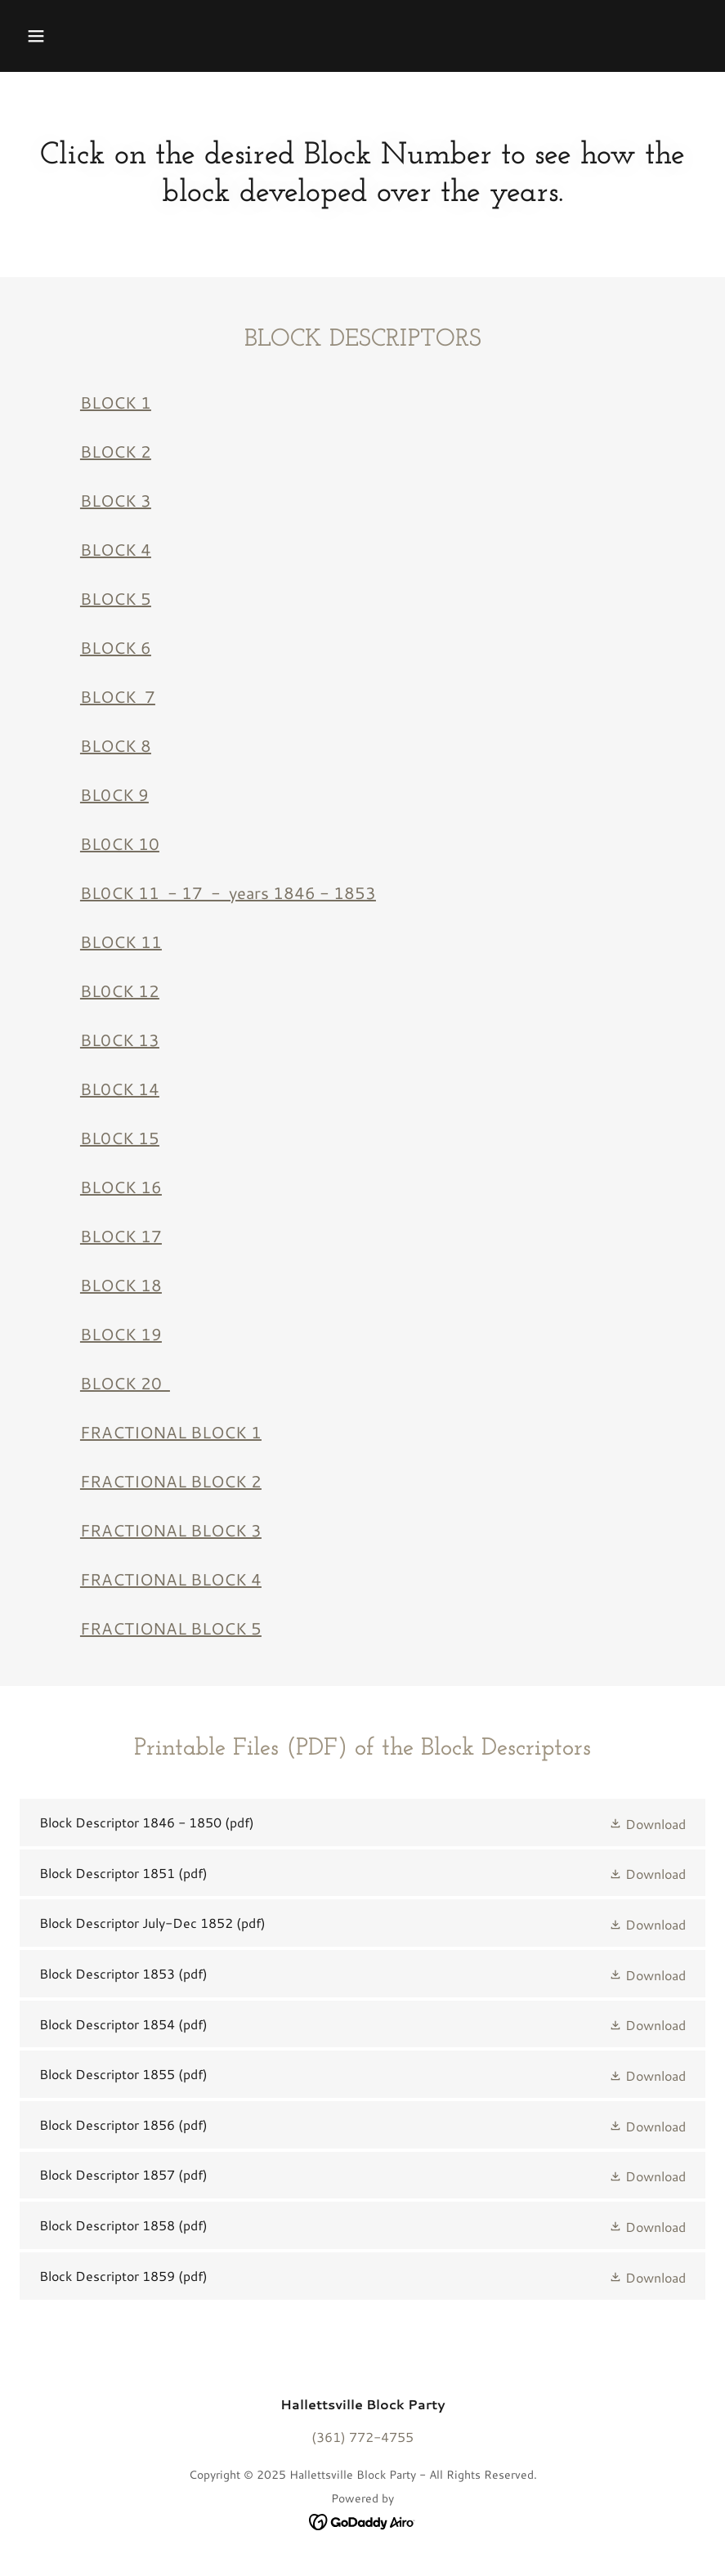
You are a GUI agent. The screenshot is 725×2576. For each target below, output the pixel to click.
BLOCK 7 (117, 696)
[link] (362, 1822)
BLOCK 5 (115, 598)
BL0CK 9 (114, 794)
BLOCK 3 (115, 500)
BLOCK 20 (125, 1382)
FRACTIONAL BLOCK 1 (171, 1431)
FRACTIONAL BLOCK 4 (171, 1579)
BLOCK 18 (121, 1284)
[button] (36, 36)
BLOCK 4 (115, 549)
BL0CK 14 (119, 1088)
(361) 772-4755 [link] (362, 2436)
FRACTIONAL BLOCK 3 (171, 1529)
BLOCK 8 (115, 745)
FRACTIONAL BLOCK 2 (171, 1480)
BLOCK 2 (115, 451)
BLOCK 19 (121, 1333)
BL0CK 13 (119, 1039)
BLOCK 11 (121, 941)
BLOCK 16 (121, 1186)
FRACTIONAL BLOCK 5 (171, 1628)
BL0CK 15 (119, 1137)
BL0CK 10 (119, 843)
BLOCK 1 (115, 402)
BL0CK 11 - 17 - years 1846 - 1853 (228, 892)
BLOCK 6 (115, 647)
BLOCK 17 (121, 1235)
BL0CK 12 (119, 990)
